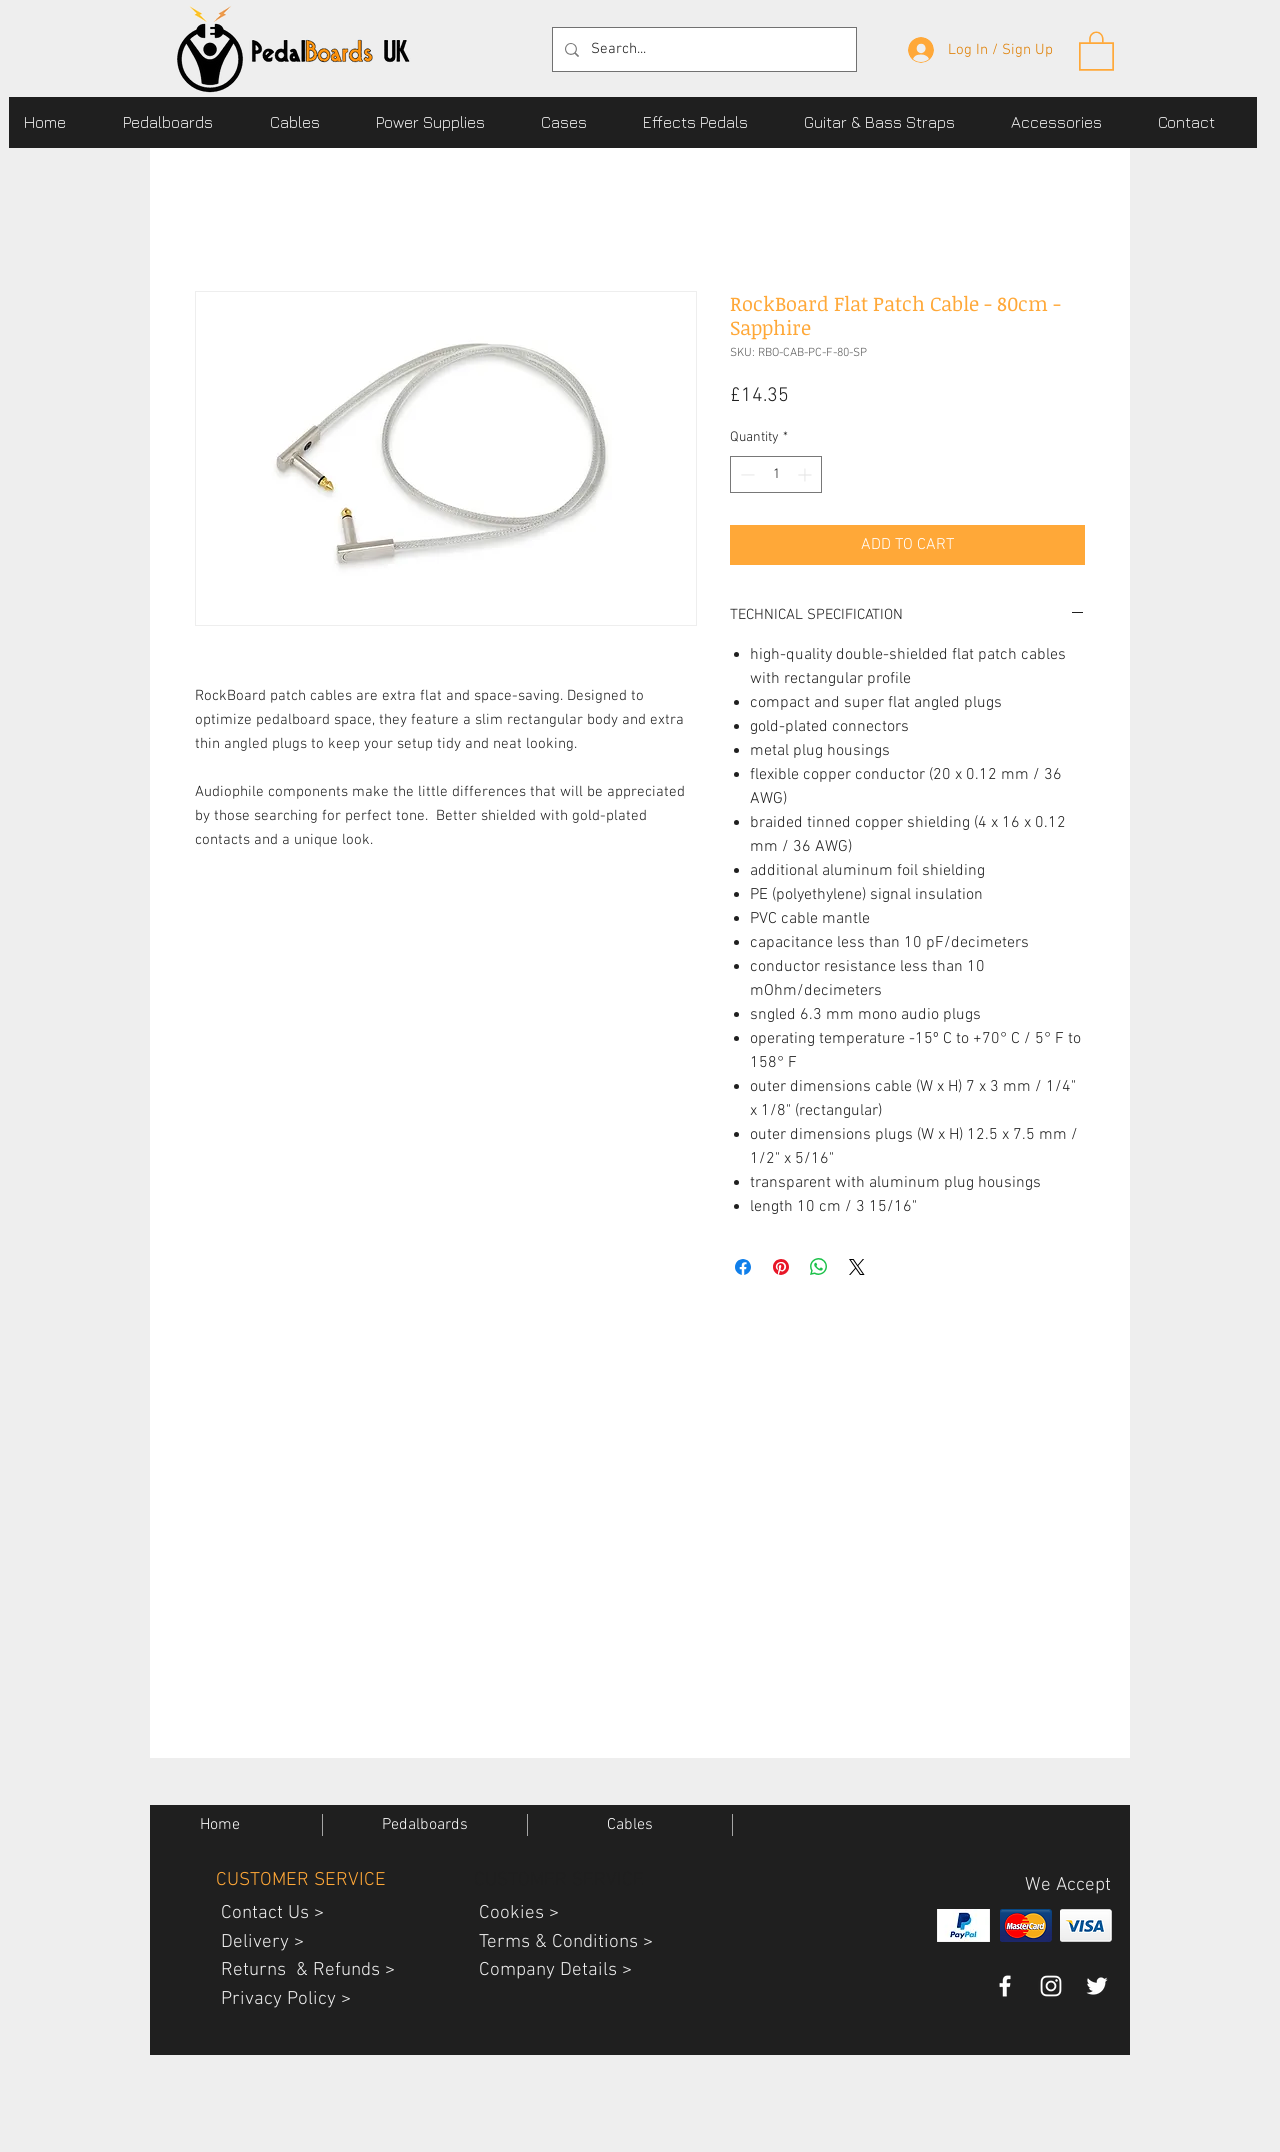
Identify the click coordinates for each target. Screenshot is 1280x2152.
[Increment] (806, 474)
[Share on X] (857, 1267)
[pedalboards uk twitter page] (1097, 1986)
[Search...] (702, 49)
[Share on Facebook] (743, 1267)
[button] (181, 122)
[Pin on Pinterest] (781, 1267)
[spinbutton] (776, 474)
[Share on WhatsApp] (819, 1267)
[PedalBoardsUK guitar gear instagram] (1051, 1986)
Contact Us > (265, 1913)
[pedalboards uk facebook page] (1005, 1986)
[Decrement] (745, 474)
